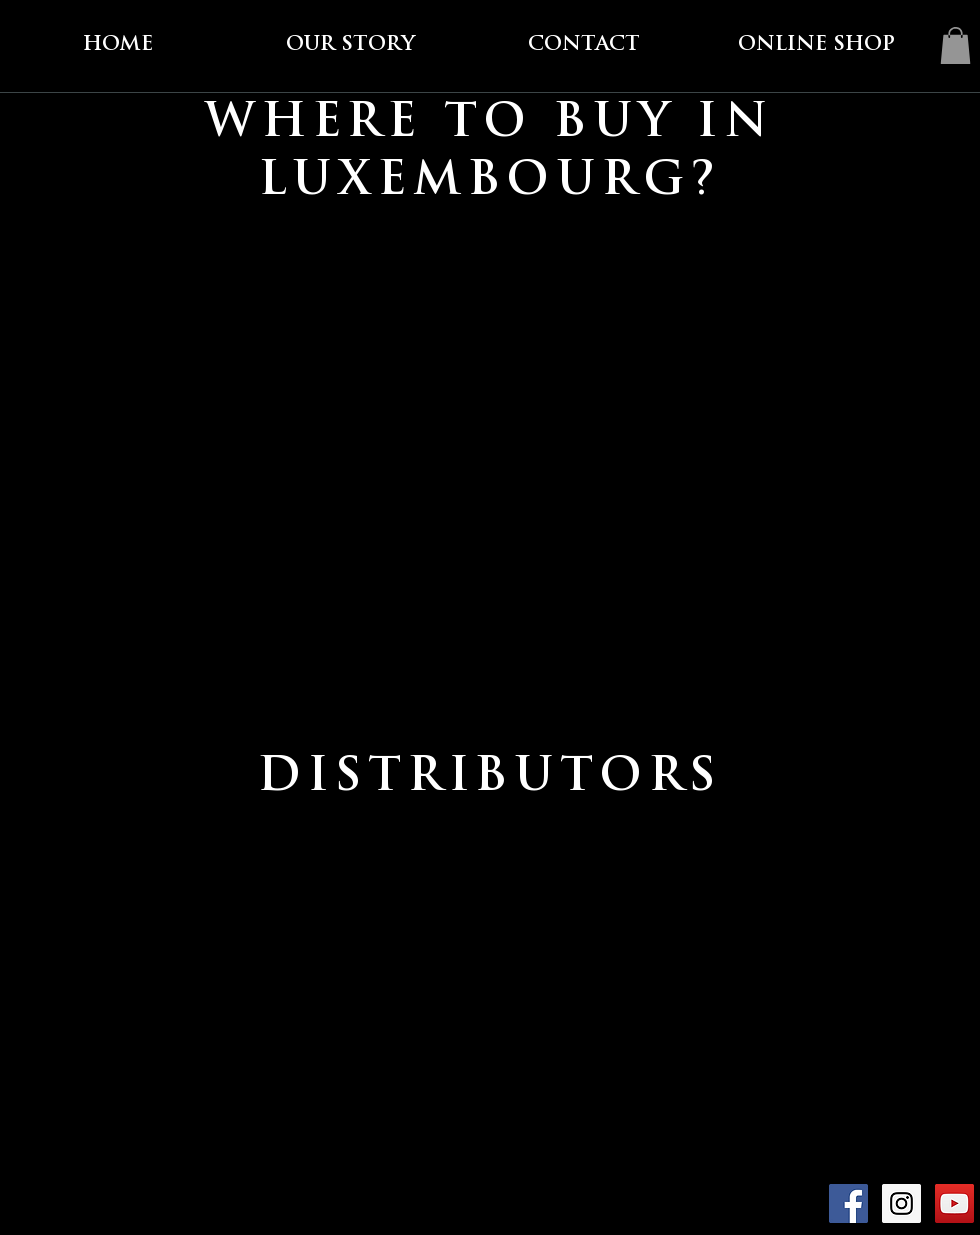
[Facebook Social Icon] (848, 1203)
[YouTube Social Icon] (954, 1203)
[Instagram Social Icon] (901, 1203)
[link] (955, 45)
